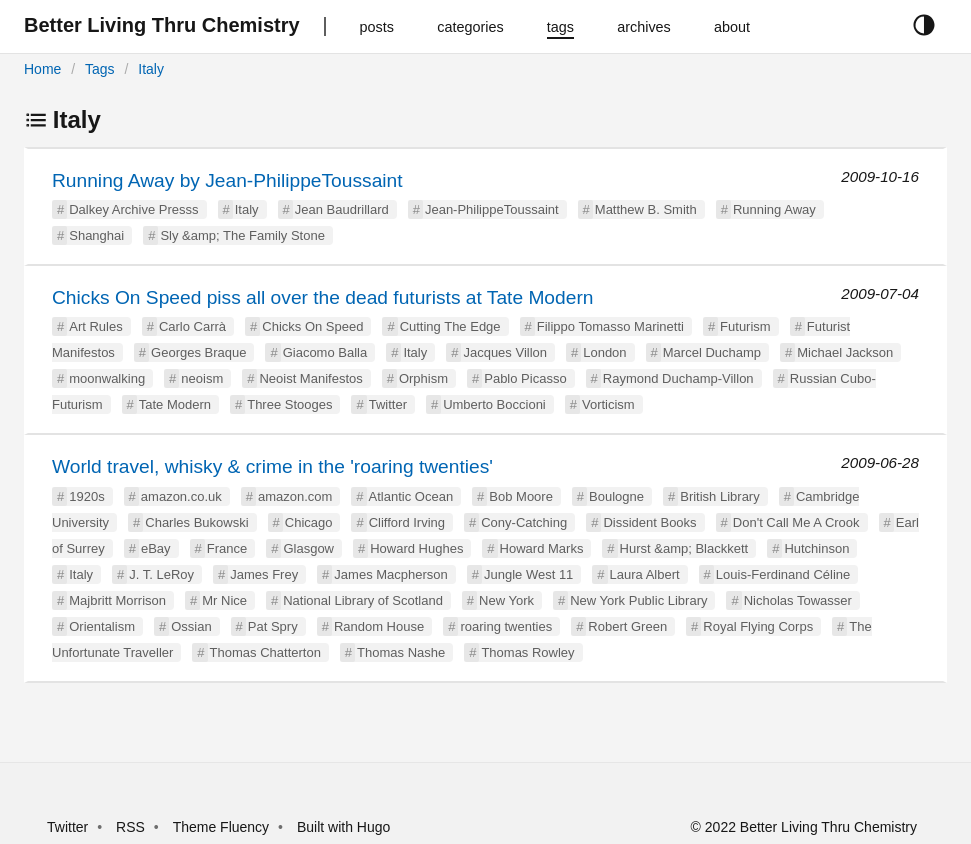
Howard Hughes (416, 548)
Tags (100, 69)
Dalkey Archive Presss (133, 209)
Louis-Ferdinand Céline (783, 574)
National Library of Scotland (363, 600)
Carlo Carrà (192, 326)
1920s (86, 496)
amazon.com (295, 496)
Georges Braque (198, 352)
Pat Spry (273, 626)
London (604, 352)
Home (42, 69)
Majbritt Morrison (117, 600)
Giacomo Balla (325, 352)
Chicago (309, 522)
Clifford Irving (407, 522)
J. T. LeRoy (161, 574)
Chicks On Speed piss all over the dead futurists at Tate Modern (322, 297)
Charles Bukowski (196, 522)
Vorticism (608, 404)
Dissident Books (649, 522)
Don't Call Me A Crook (796, 522)
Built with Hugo (343, 827)
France (227, 548)
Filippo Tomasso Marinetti (610, 326)
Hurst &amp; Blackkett (684, 548)
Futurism (745, 326)
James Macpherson (390, 574)
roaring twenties (506, 626)
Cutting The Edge (450, 326)
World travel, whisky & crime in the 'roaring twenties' (272, 466)
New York (506, 600)
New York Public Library (638, 600)
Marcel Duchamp (712, 352)
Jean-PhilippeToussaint (492, 209)
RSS (130, 827)
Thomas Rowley (527, 652)
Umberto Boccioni (494, 404)
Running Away (774, 209)
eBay (156, 548)
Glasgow (308, 548)
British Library (719, 496)
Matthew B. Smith (646, 209)
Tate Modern (175, 404)
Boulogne (616, 496)
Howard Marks (542, 548)
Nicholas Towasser (798, 600)
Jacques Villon (505, 352)
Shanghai (96, 235)
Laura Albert (645, 574)
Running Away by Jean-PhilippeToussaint (227, 180)
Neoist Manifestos (310, 378)
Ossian (191, 626)
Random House (379, 626)
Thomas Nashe (401, 652)
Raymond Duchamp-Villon (678, 378)
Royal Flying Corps (758, 626)
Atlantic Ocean (411, 496)
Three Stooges (289, 404)
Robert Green (627, 626)
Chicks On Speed (312, 326)
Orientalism (102, 626)
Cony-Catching (524, 522)
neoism (202, 378)
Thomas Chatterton (265, 652)
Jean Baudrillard (342, 209)
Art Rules (95, 326)
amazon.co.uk (181, 496)
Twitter (388, 404)
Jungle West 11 (528, 574)
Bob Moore (521, 496)
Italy (151, 69)
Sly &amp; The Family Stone (242, 235)
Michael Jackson (845, 352)
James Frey (264, 574)
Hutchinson (816, 548)
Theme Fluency (223, 827)
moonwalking (107, 378)
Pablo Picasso (525, 378)
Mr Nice (224, 600)
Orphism (423, 378)
